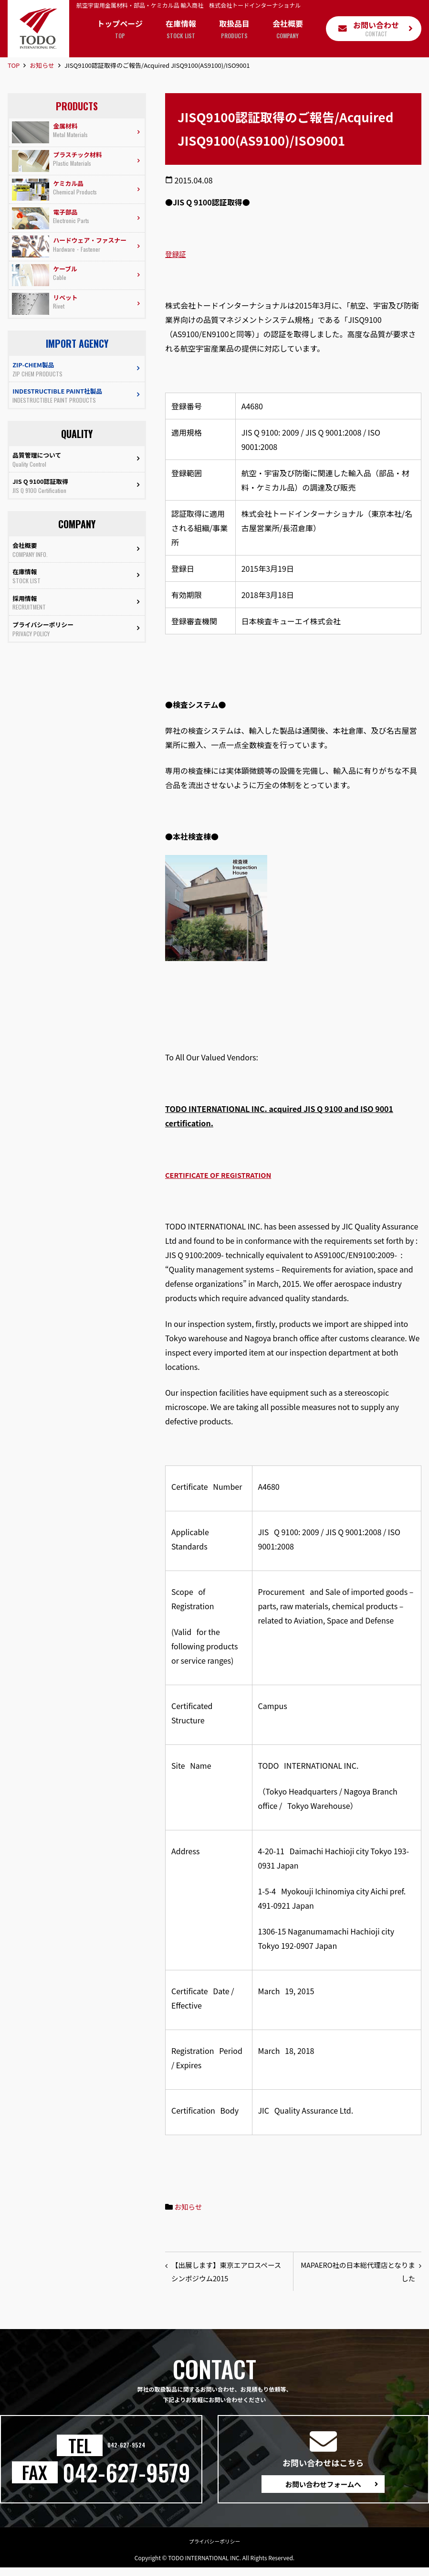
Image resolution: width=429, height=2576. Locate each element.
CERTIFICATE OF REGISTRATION (223, 1174)
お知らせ (42, 65)
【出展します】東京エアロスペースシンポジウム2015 (226, 2274)
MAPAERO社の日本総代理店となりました (358, 2274)
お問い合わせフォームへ (323, 2490)
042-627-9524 (126, 2451)
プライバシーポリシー (215, 2549)
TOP (14, 65)
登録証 (176, 253)
